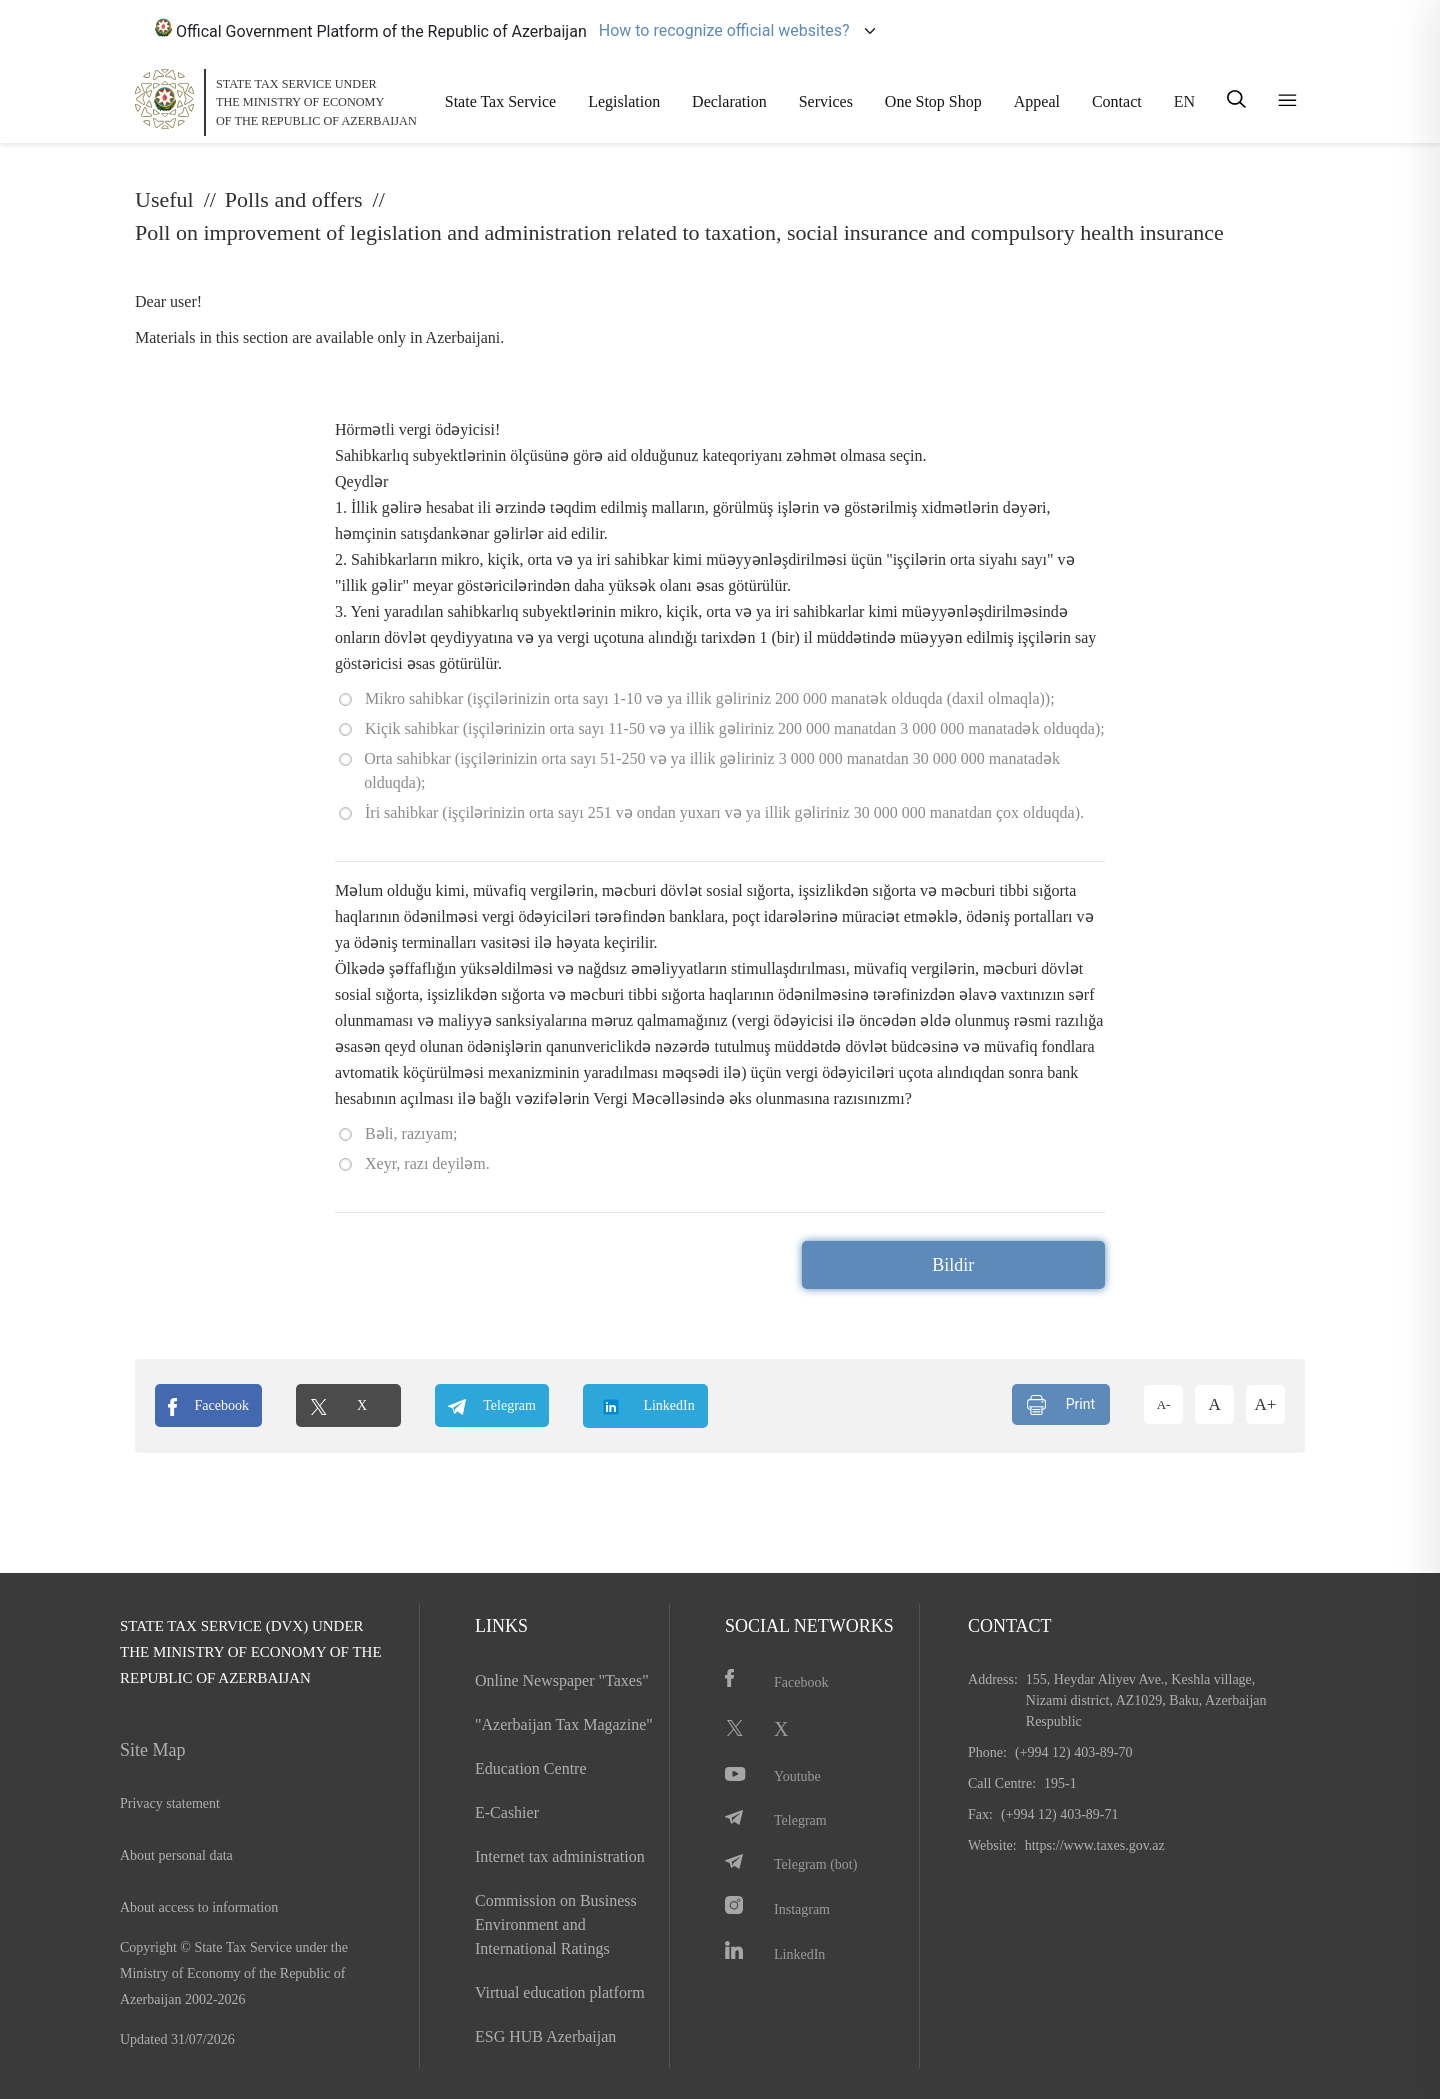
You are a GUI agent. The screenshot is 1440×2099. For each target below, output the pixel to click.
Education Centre (531, 1768)
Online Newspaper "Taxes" (562, 1680)
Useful (164, 199)
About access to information (199, 1907)
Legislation (624, 101)
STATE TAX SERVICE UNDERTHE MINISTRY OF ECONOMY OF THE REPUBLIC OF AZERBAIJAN (316, 102)
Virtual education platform (560, 1992)
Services (826, 101)
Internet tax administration (560, 1856)
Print (1061, 1405)
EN (1184, 101)
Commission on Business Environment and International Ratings (556, 1924)
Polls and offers (294, 199)
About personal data (176, 1855)
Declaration (729, 101)
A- (1164, 1404)
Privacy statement (170, 1803)
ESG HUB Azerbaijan (545, 2036)
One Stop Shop (933, 101)
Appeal (1037, 101)
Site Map (153, 1750)
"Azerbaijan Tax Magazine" (564, 1724)
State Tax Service (500, 101)
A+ (1266, 1404)
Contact (1117, 101)
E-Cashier (507, 1812)
